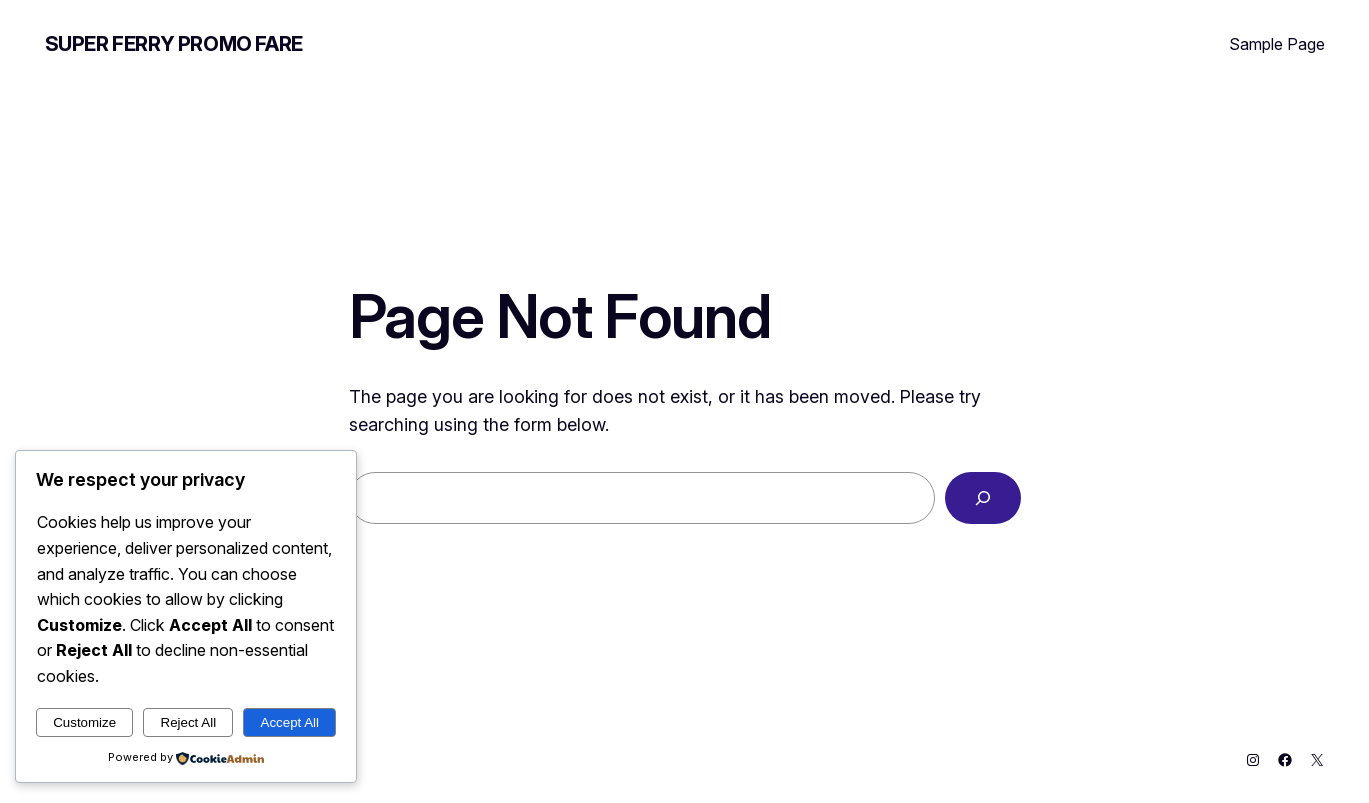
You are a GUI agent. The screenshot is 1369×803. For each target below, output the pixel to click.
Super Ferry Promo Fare (174, 44)
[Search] (983, 498)
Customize (84, 722)
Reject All (189, 722)
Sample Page (1277, 44)
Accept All (290, 722)
